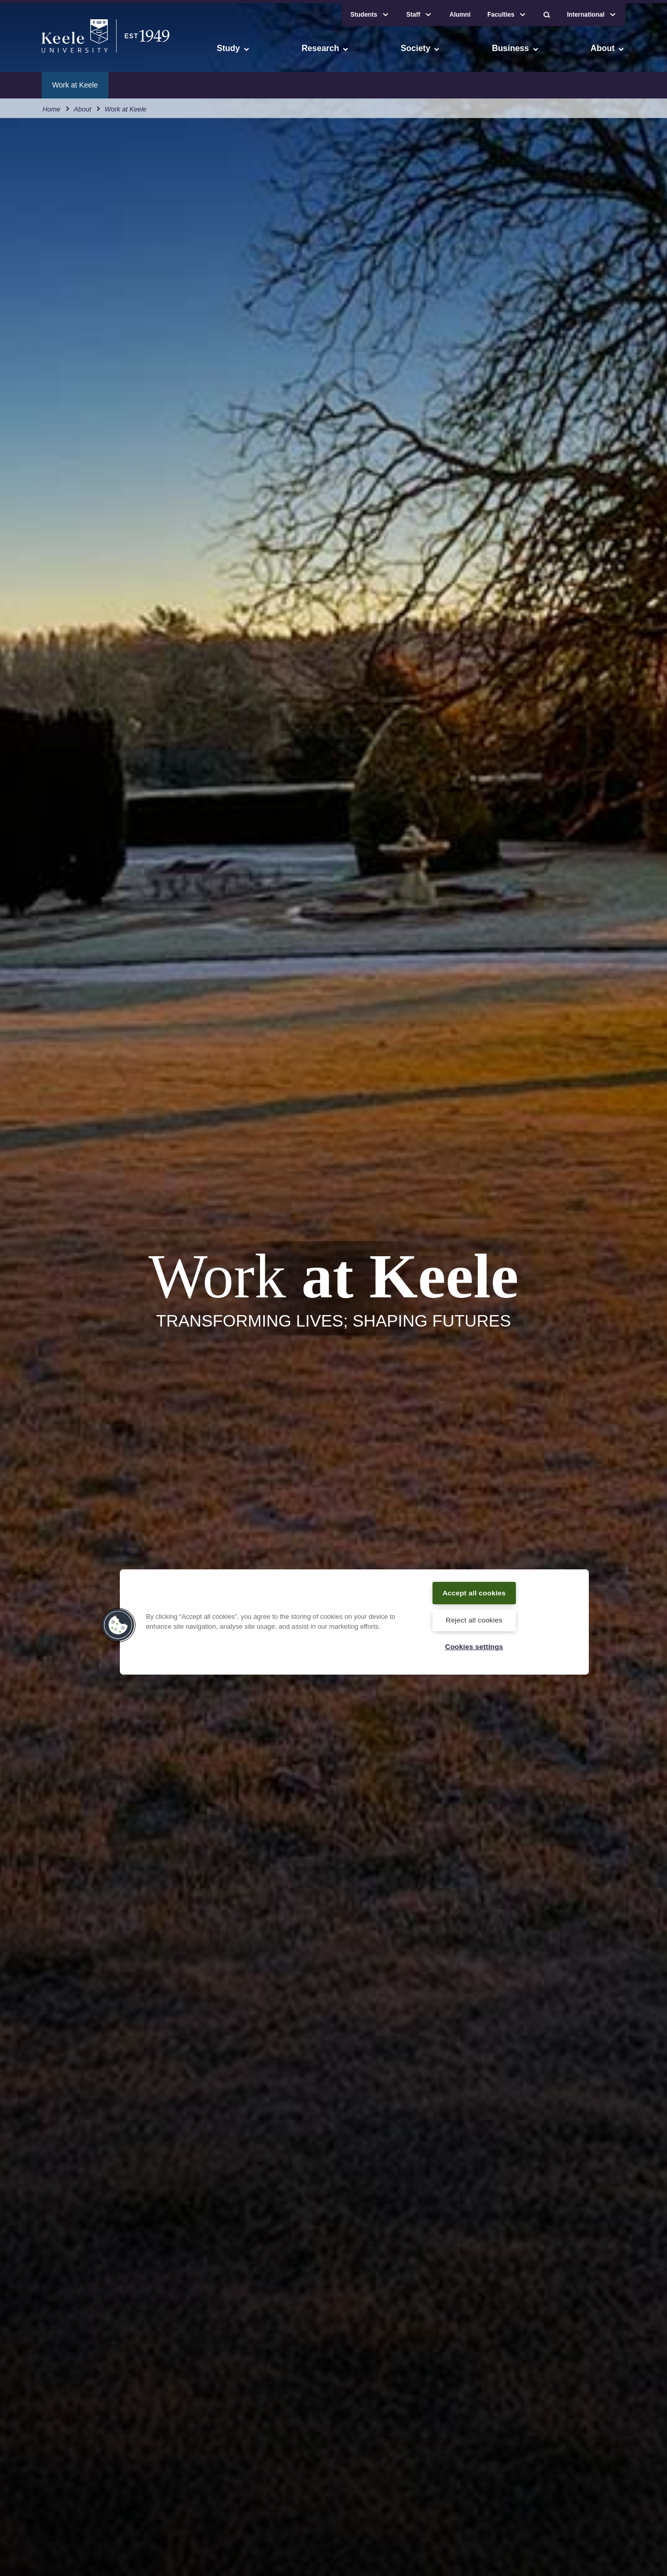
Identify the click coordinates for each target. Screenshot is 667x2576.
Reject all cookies (474, 1619)
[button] (547, 10)
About (82, 104)
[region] (354, 1620)
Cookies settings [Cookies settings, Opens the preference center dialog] (474, 1646)
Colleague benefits (207, 81)
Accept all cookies (474, 1591)
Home (51, 104)
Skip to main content (55, 52)
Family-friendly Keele (292, 81)
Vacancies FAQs (490, 81)
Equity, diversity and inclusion (395, 81)
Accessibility (38, 52)
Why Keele (139, 81)
